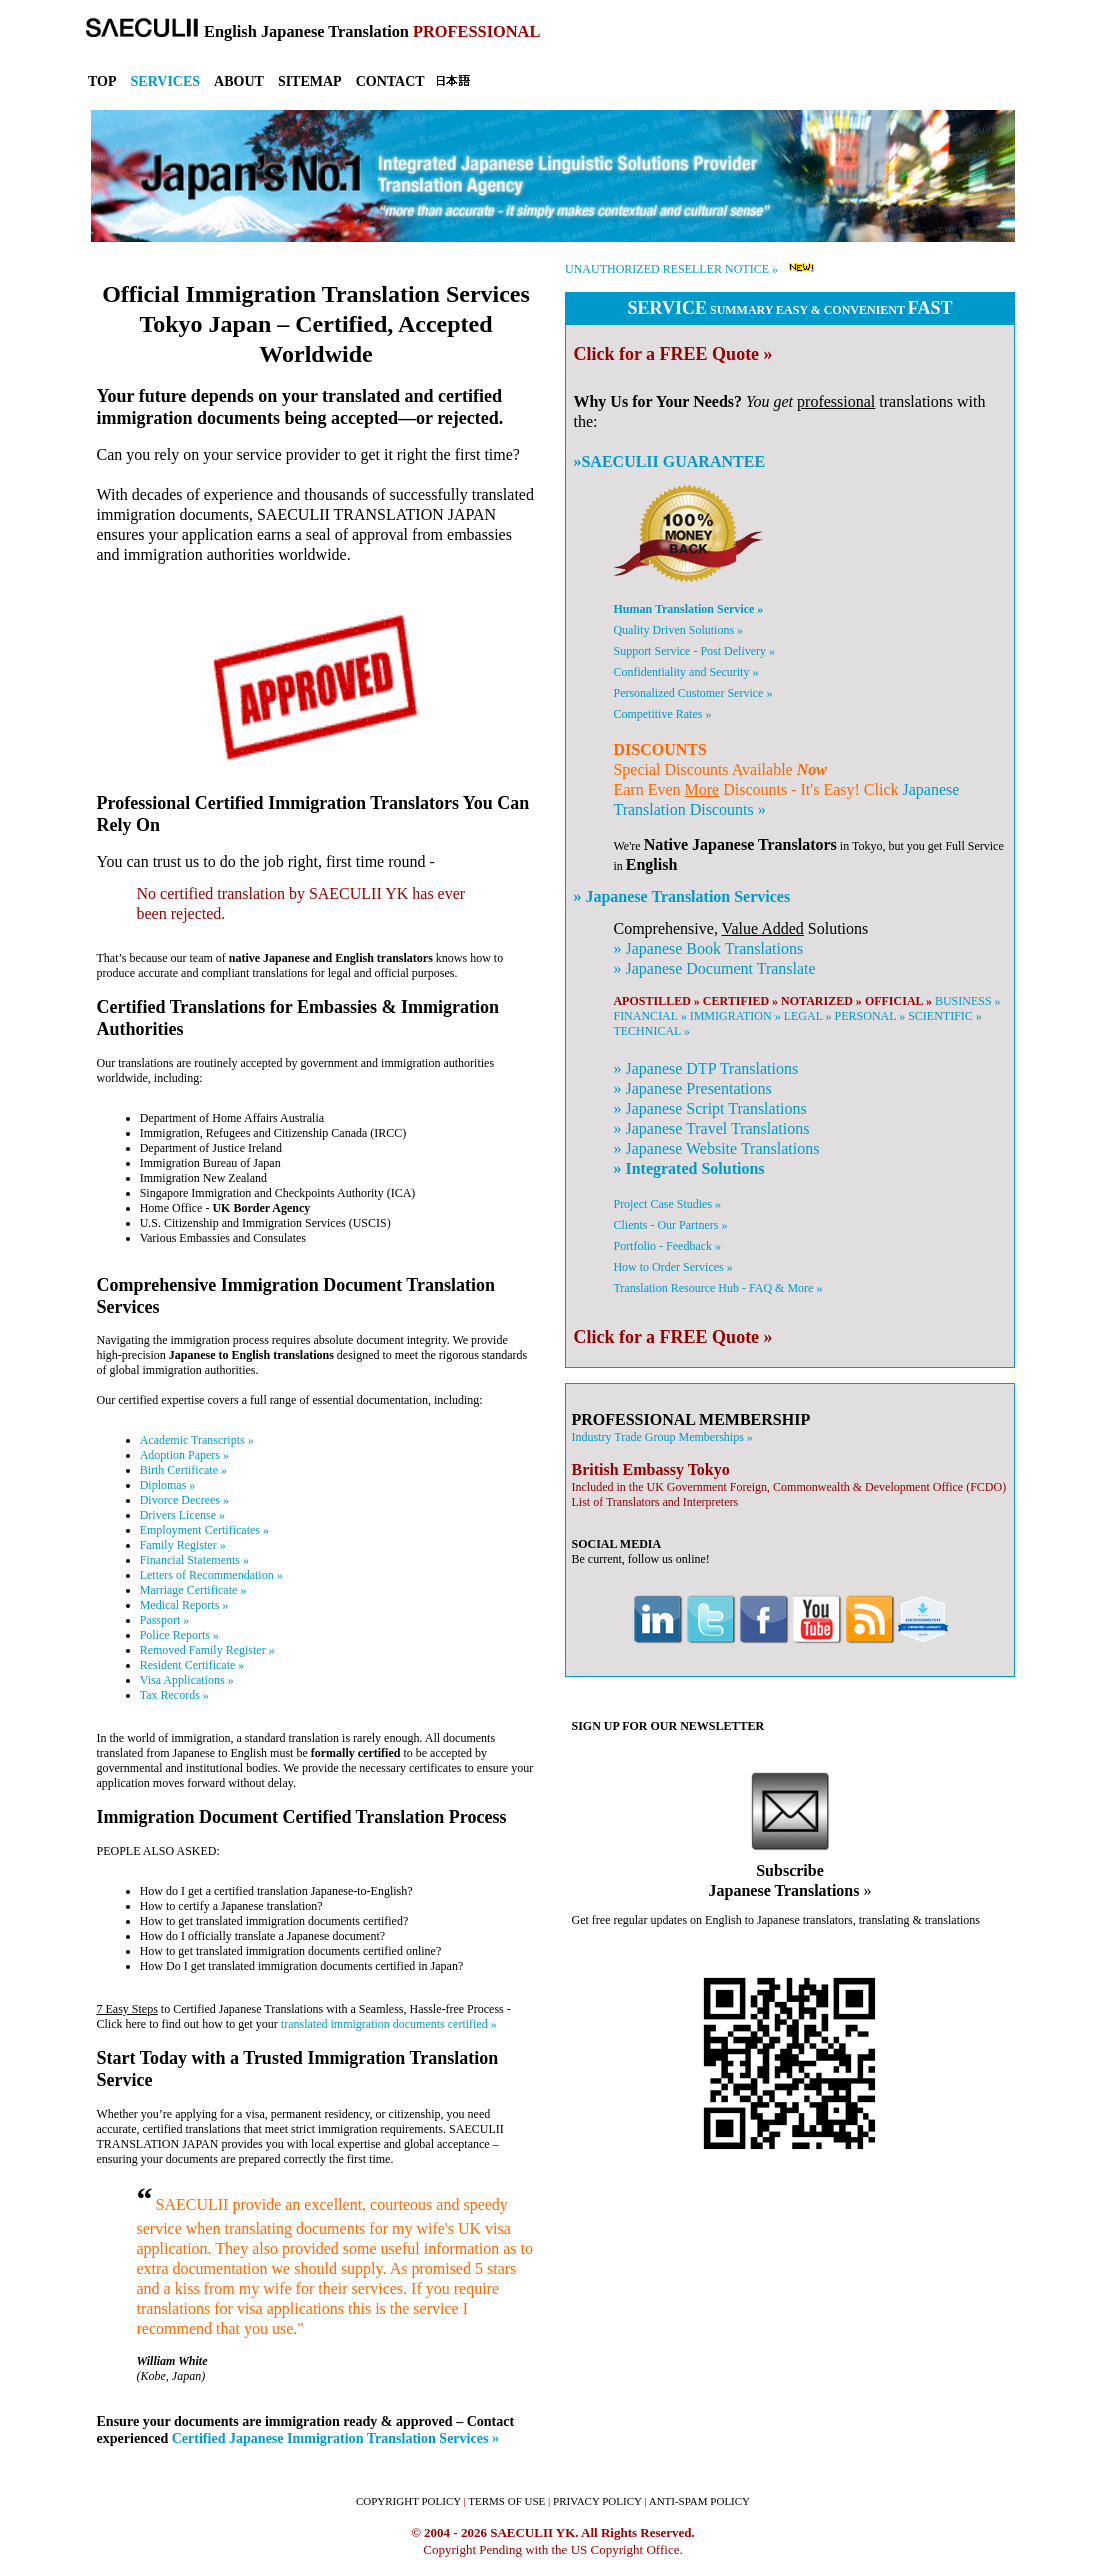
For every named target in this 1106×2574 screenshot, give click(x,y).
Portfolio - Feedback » (667, 1246)
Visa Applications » (187, 1680)
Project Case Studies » (667, 1204)
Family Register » (183, 1545)
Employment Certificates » (204, 1530)
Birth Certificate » (183, 1470)
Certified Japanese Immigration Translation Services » (335, 2438)
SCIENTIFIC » (945, 1016)
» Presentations (692, 1088)
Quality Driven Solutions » (678, 630)
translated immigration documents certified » (389, 2024)
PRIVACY (597, 2501)
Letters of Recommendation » (211, 1575)
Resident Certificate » (192, 1665)
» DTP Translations (705, 1068)
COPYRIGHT (408, 2501)
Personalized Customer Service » (692, 693)
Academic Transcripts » (197, 1440)
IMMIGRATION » (735, 1016)
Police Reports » (179, 1635)
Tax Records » (174, 1695)
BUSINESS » (968, 1001)
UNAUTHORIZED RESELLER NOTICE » (671, 269)
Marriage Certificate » (193, 1590)
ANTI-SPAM (699, 2501)
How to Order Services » (672, 1267)
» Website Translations (716, 1148)
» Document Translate (714, 968)
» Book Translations (708, 948)
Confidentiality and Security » (685, 672)
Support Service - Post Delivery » (694, 651)
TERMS (506, 2501)
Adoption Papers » (184, 1455)
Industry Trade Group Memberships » (661, 1437)
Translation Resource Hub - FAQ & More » (717, 1288)
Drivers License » (182, 1515)
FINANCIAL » (649, 1016)
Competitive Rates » (662, 714)
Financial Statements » (194, 1560)
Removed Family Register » (207, 1650)
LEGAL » (808, 1016)
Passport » (165, 1620)
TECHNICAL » (651, 1031)
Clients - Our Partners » (670, 1225)
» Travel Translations (711, 1128)
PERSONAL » (870, 1016)
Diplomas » (168, 1485)
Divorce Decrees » (184, 1500)
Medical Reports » (184, 1605)
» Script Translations (709, 1108)
